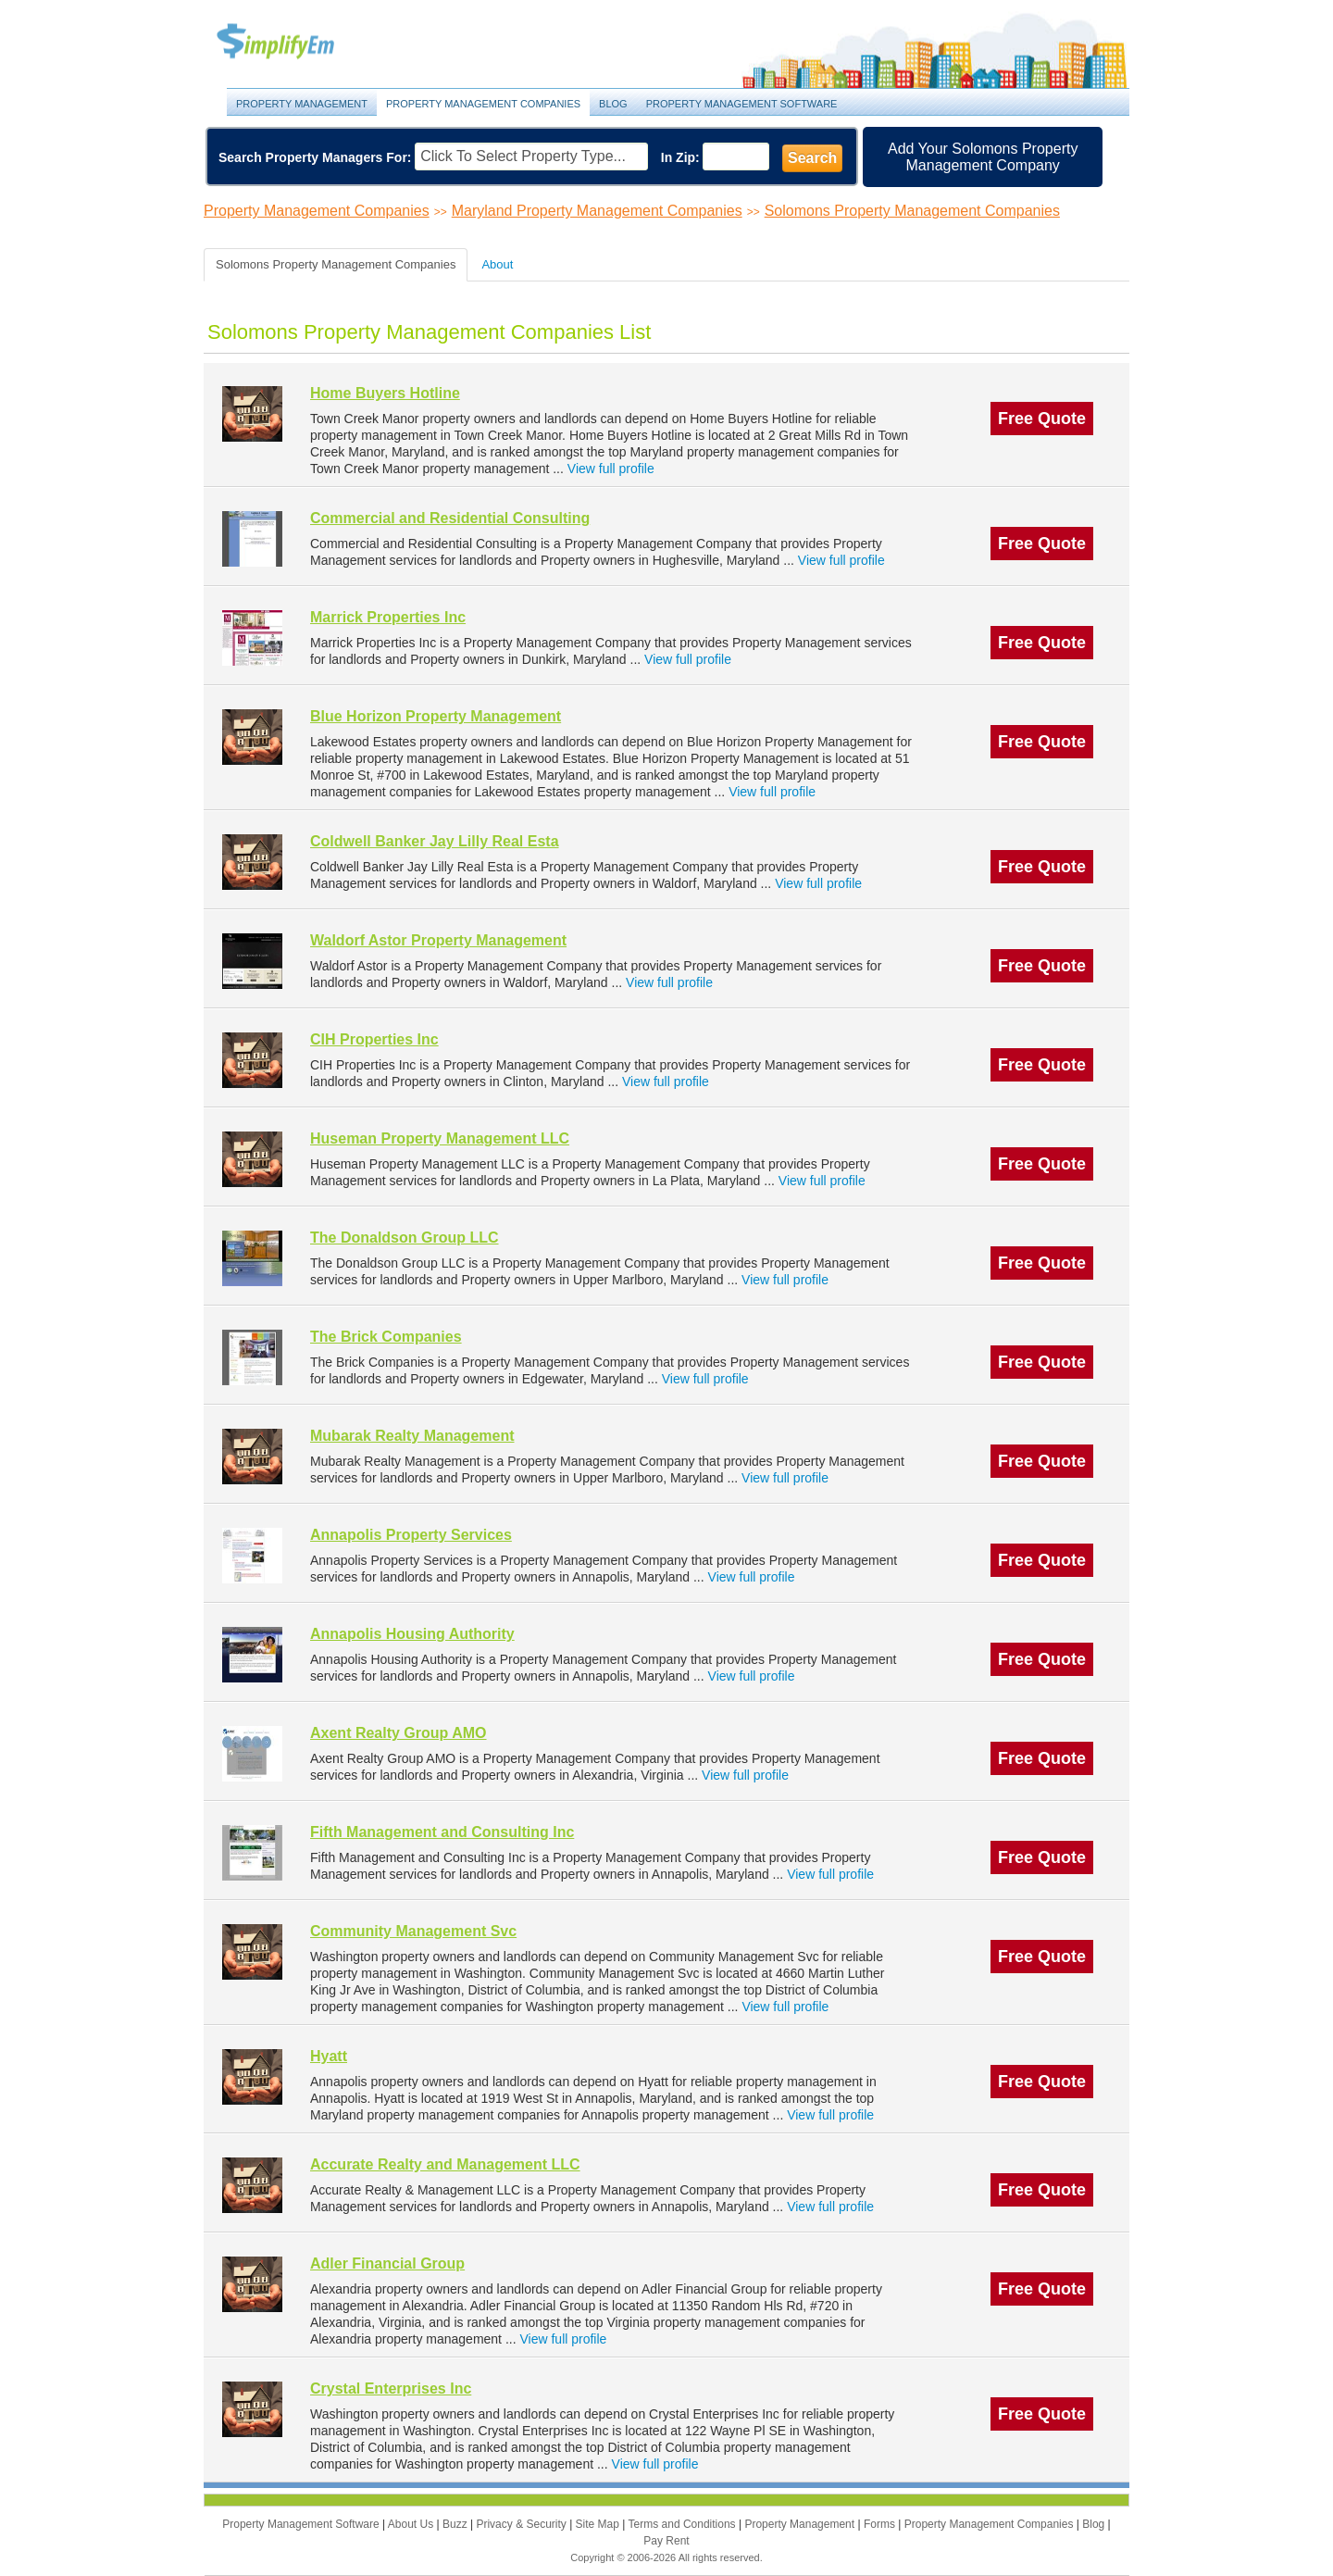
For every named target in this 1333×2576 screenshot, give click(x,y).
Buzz (456, 2524)
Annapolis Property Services (411, 1535)
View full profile (610, 468)
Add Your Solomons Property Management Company (983, 157)
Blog (613, 103)
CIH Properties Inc (374, 1039)
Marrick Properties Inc (388, 617)
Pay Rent (666, 2540)
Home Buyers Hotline (385, 393)
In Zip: (680, 157)
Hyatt (328, 2056)
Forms (881, 2524)
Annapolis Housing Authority (412, 1634)
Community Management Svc (413, 1931)
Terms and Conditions (684, 2524)
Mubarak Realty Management (412, 1436)
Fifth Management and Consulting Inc (442, 1832)
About (497, 264)
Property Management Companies (483, 103)
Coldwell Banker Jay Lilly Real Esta (434, 841)
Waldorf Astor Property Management (438, 940)
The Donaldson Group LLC (404, 1237)
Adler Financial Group (387, 2263)
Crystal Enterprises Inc (390, 2388)
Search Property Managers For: (315, 157)
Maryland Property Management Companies (597, 211)
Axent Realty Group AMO (398, 1733)
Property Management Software (742, 103)
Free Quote (1042, 418)
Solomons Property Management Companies (912, 211)
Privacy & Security (522, 2524)
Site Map (599, 2524)
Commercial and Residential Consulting (450, 518)
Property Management (296, 42)
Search (812, 158)
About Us (412, 2524)
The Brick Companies (386, 1336)
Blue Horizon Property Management (435, 716)
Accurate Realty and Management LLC (445, 2164)
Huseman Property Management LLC (439, 1138)
